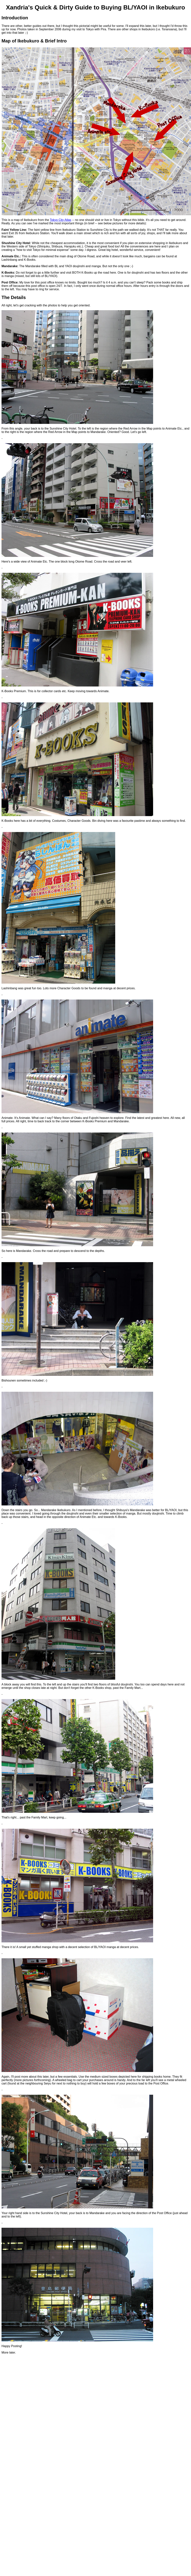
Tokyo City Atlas (60, 220)
